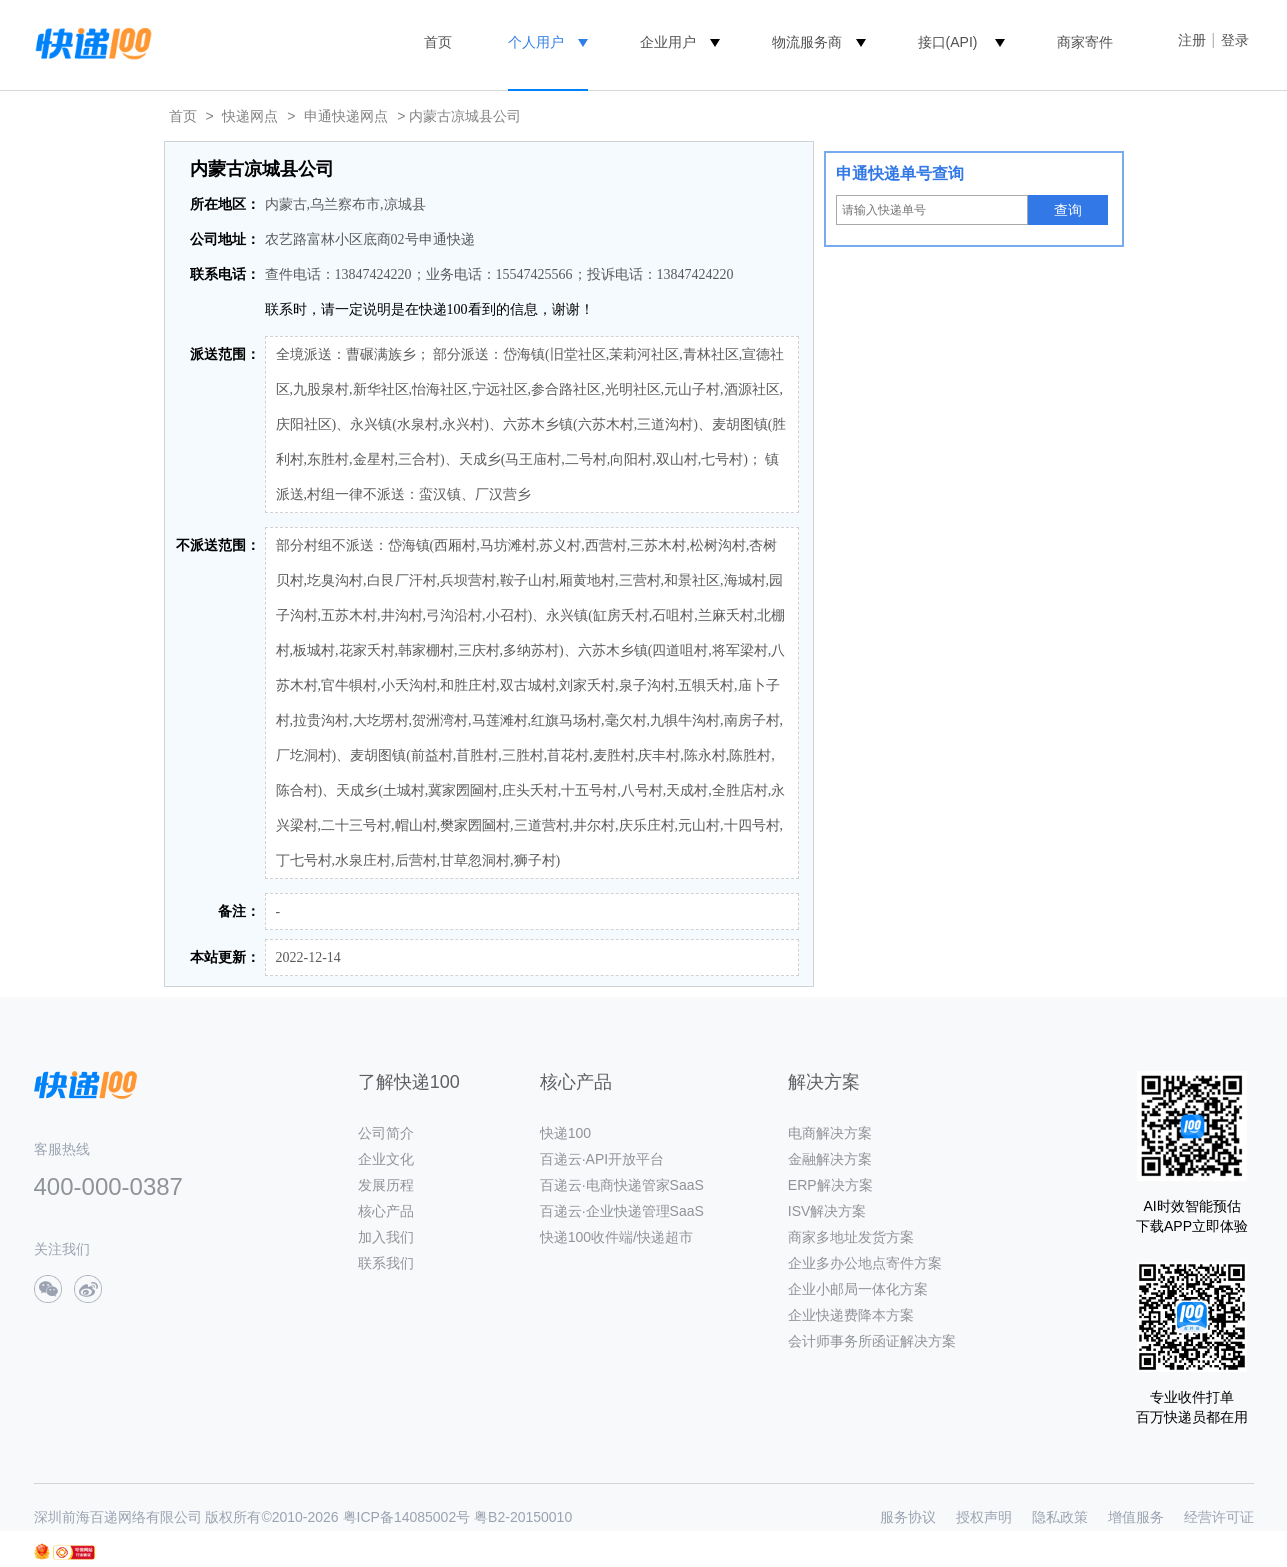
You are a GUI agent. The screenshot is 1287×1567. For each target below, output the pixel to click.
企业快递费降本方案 (851, 1315)
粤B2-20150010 (523, 1517)
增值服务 (1136, 1517)
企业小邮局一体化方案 (858, 1289)
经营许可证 (1219, 1517)
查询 (1068, 210)
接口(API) (948, 42)
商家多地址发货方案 (851, 1237)
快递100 (565, 1133)
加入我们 (386, 1237)
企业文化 (386, 1159)
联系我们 (386, 1263)
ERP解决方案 (830, 1185)
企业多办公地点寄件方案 (865, 1263)
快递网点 (250, 116)
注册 (1192, 40)
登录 (1235, 40)
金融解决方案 (830, 1159)
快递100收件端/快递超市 (616, 1237)
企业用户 (668, 42)
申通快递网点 (346, 116)
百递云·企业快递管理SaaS (622, 1211)
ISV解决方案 (827, 1211)
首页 (438, 42)
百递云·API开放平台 (602, 1159)
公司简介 (386, 1133)
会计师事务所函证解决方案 (872, 1341)
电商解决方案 (830, 1133)
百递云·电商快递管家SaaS (622, 1185)
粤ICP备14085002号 (407, 1517)
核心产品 (386, 1211)
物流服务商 (807, 42)
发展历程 (386, 1185)
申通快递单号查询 (900, 173)
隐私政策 (1060, 1517)
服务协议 (908, 1517)
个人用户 (536, 42)
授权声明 (984, 1517)
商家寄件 (1085, 42)
